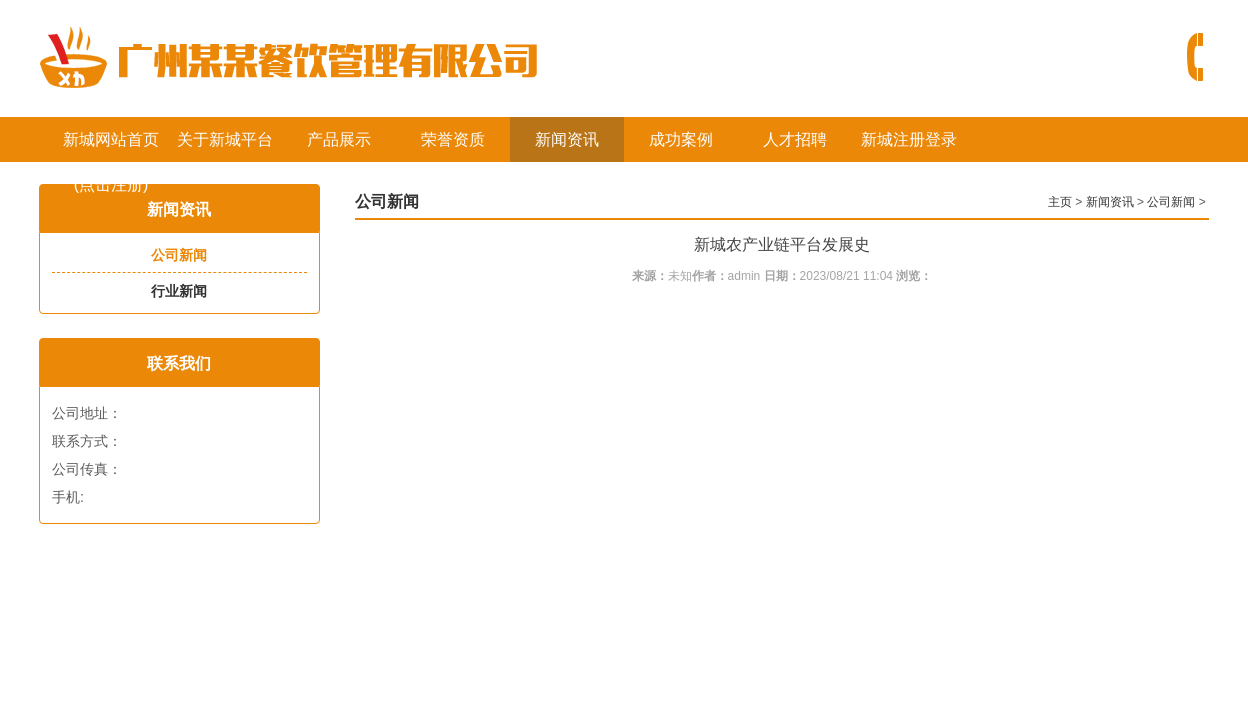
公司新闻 (179, 255)
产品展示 (339, 139)
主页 (1060, 202)
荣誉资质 (453, 139)
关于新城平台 (225, 139)
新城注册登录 (909, 139)
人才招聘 (795, 139)
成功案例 (681, 139)
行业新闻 (179, 291)
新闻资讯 (567, 139)
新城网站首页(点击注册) (111, 146)
